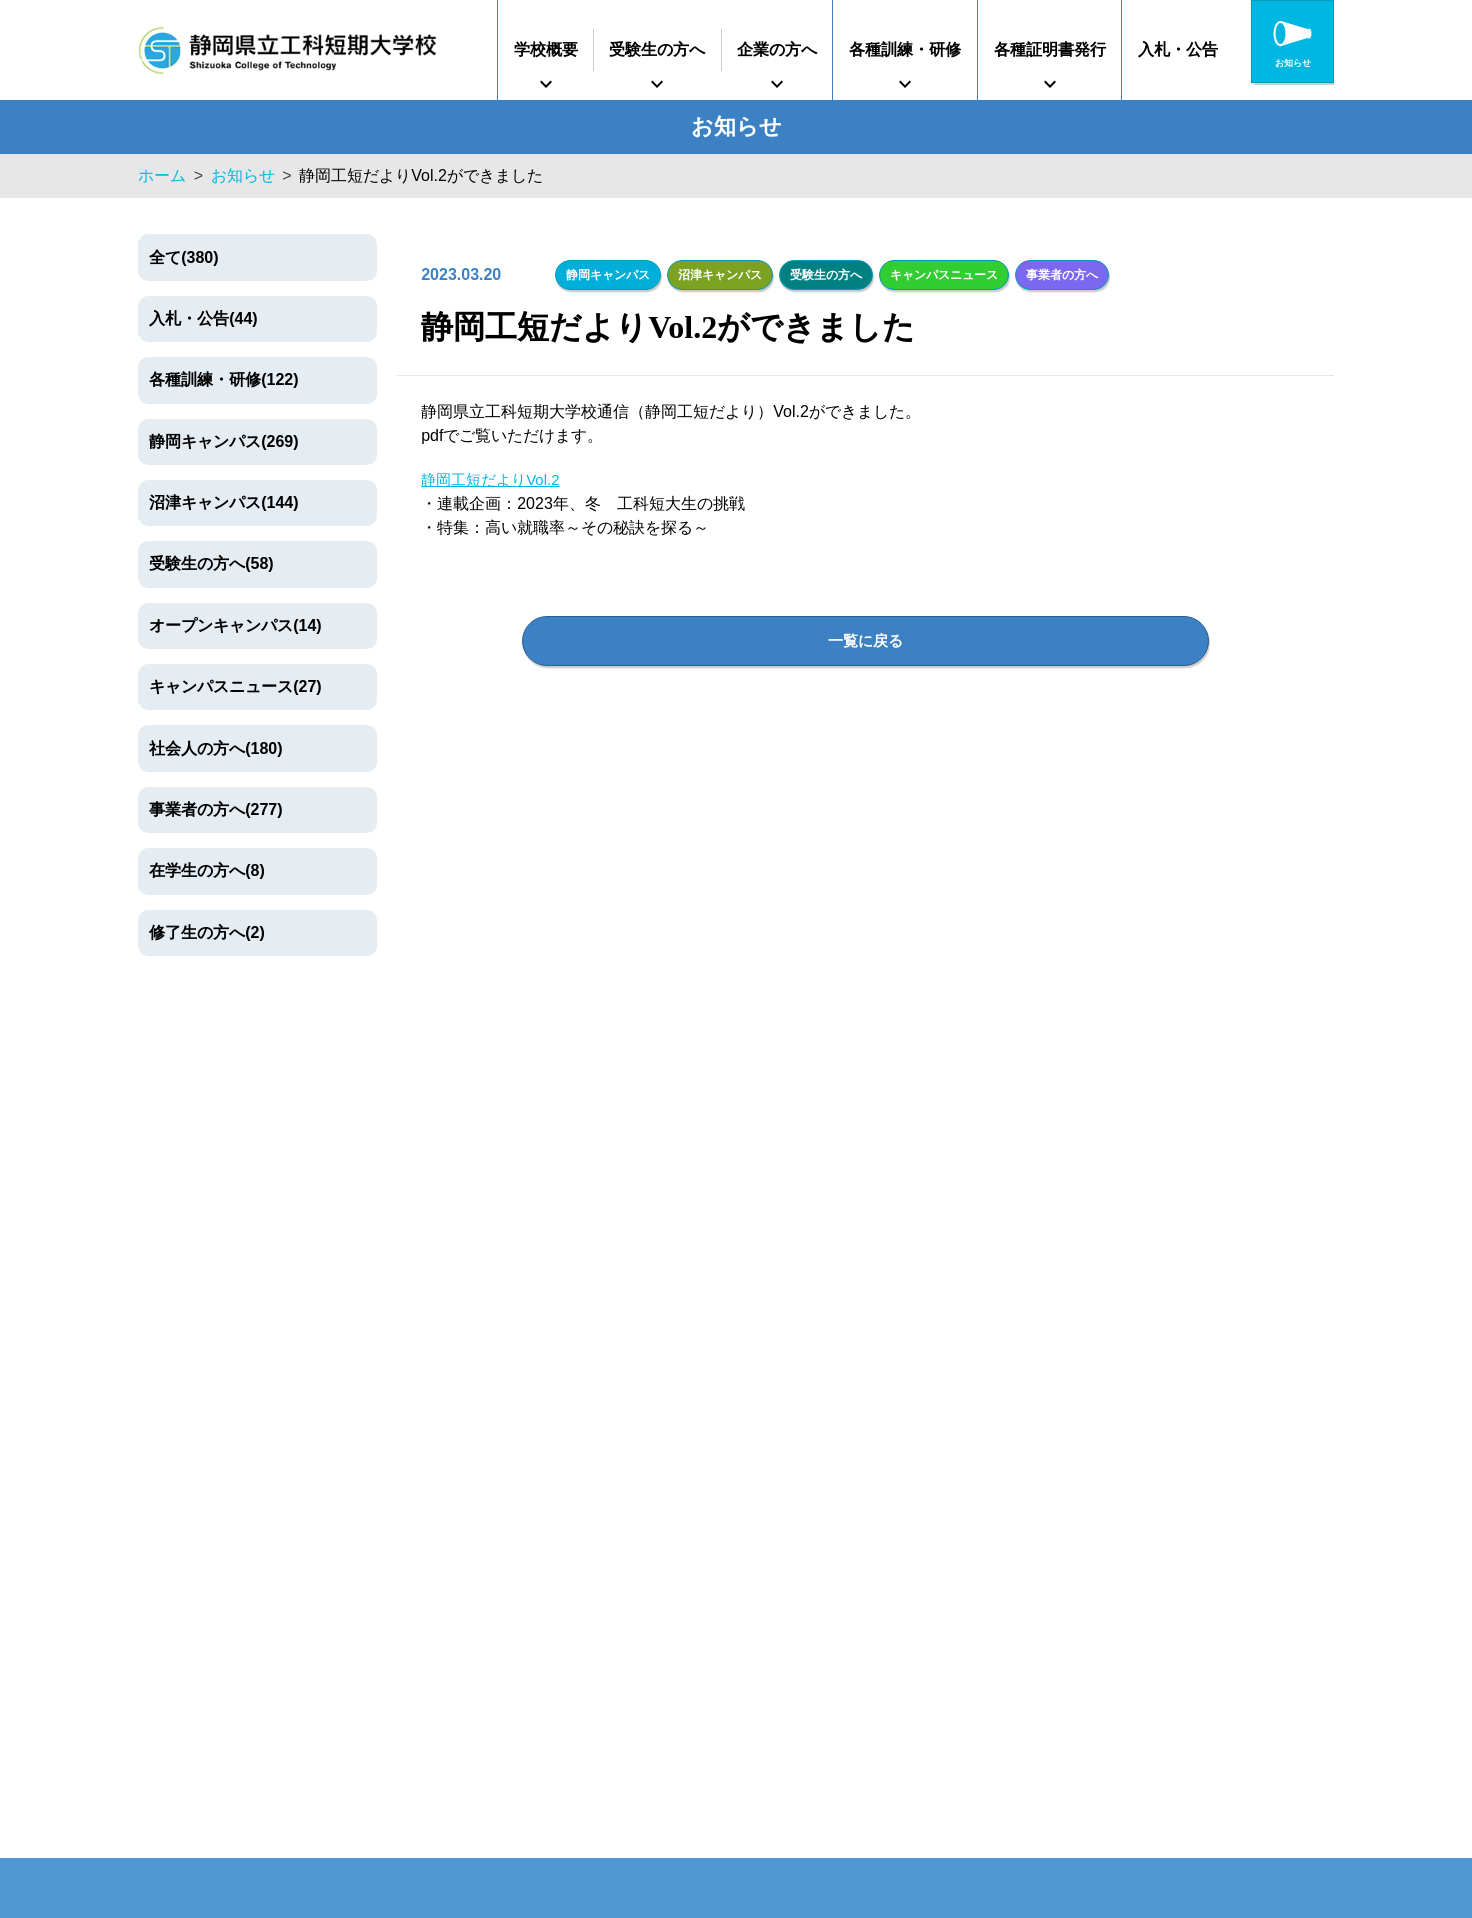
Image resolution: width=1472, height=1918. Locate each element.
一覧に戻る (866, 638)
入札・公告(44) (203, 318)
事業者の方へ (1055, 273)
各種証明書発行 (1050, 49)
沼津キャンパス (718, 273)
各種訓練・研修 (905, 49)
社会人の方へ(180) (215, 748)
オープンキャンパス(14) (235, 625)
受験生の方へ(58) (211, 563)
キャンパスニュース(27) (235, 686)
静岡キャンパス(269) (223, 441)
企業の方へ (777, 49)
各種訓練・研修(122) (223, 379)
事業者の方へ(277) (215, 809)
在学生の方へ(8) (207, 870)
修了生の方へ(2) (207, 932)
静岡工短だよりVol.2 (495, 477)
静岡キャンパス (608, 273)
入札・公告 (1178, 49)
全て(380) (183, 257)
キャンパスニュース (939, 273)
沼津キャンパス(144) (223, 502)
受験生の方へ (657, 49)
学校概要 (546, 49)
